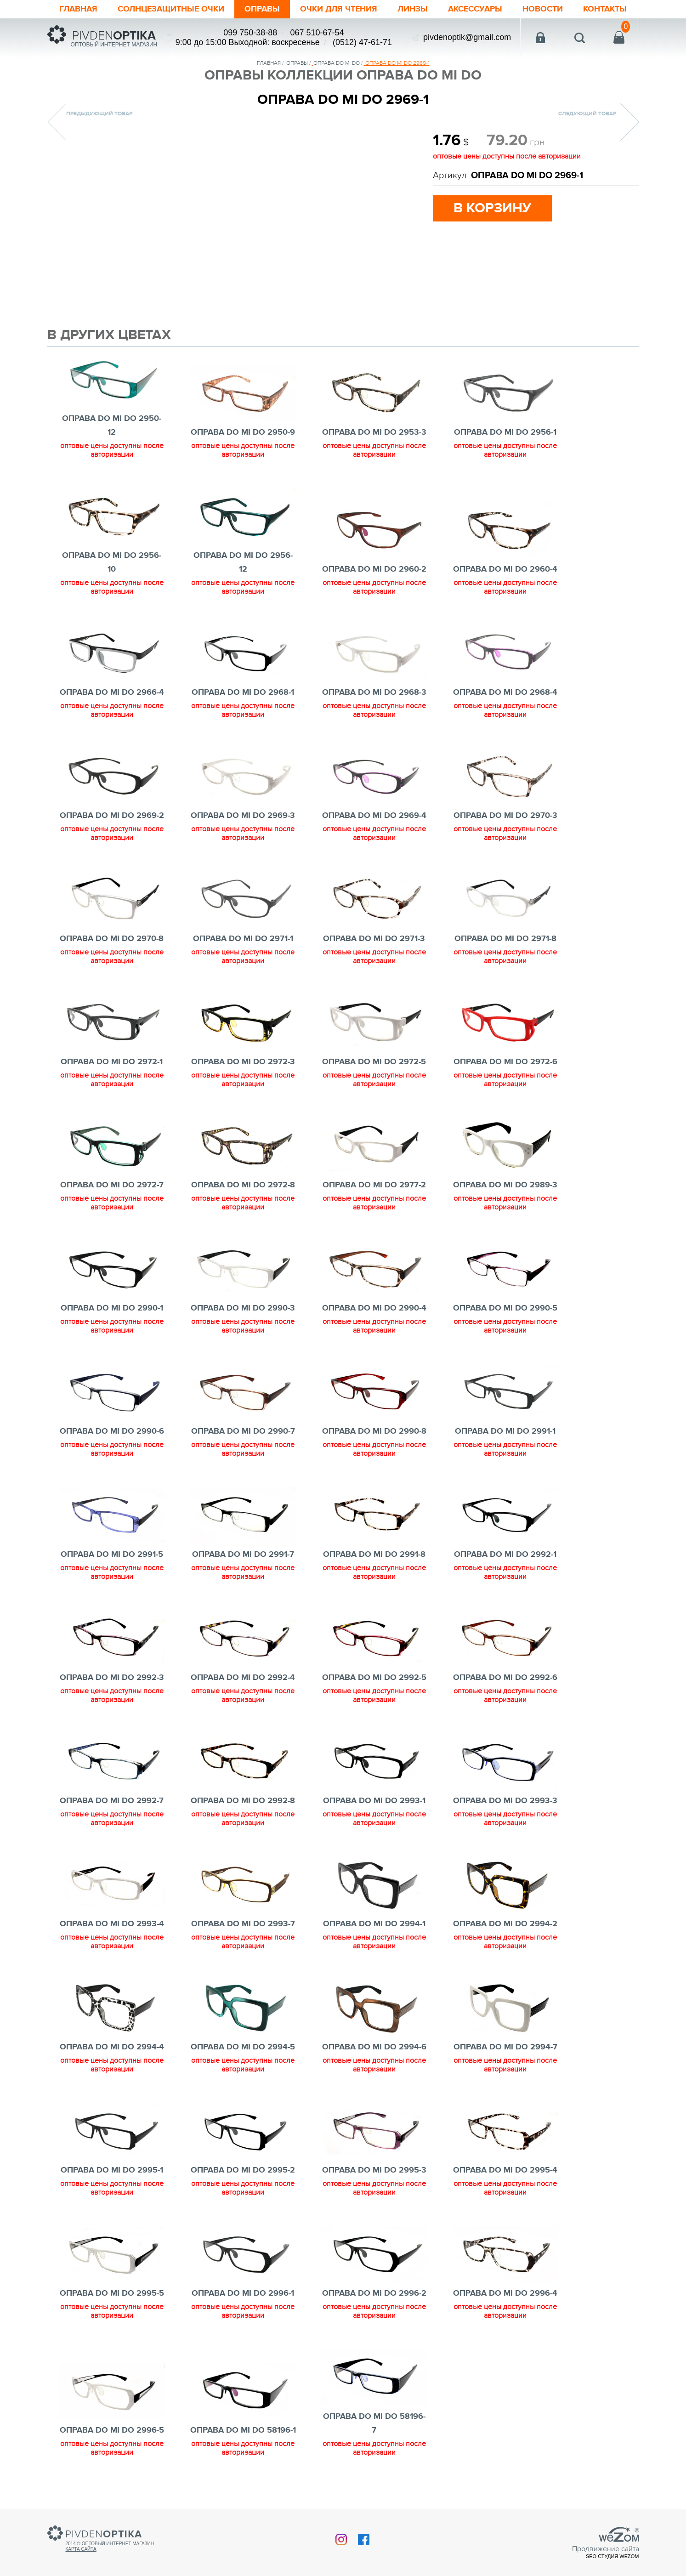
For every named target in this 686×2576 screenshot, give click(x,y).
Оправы (262, 9)
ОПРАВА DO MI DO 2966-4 (112, 692)
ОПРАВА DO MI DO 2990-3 (243, 1308)
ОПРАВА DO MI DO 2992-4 (243, 1678)
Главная (78, 9)
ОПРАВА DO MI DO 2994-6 (374, 2047)
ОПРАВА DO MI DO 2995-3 (374, 2170)
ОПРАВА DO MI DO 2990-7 (243, 1431)
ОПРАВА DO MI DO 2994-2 (505, 1924)
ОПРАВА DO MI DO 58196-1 (243, 2430)
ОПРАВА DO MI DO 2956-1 (505, 432)
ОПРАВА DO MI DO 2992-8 (243, 1801)
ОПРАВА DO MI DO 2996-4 (505, 2293)
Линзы (412, 9)
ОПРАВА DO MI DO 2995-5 (112, 2293)
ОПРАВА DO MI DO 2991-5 (112, 1554)
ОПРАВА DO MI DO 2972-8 (243, 1185)
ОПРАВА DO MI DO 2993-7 (243, 1924)
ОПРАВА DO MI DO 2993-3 (505, 1801)
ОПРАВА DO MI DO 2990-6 (112, 1431)
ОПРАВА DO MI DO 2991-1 (505, 1431)
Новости (542, 9)
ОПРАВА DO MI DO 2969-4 (374, 816)
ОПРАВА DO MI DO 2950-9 (243, 432)
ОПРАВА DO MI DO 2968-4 (505, 692)
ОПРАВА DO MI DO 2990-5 (505, 1308)
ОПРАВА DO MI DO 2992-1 (505, 1554)
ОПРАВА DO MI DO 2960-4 (505, 569)
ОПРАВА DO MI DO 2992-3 (112, 1678)
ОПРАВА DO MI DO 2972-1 (112, 1062)
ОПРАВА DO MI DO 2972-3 (243, 1062)
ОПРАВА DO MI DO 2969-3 (243, 816)
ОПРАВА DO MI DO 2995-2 (243, 2170)
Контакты (605, 9)
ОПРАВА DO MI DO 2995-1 (112, 2170)
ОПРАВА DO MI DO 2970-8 (112, 939)
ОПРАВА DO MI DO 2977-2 (374, 1185)
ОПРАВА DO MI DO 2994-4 (112, 2047)
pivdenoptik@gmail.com (467, 37)
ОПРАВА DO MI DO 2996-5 (112, 2430)
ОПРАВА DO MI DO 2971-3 (374, 939)
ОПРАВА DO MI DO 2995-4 (505, 2170)
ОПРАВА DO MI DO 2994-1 (374, 1924)
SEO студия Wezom (612, 2556)
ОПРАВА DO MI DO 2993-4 (112, 1924)
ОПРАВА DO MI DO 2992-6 (505, 1678)
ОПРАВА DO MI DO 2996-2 (374, 2293)
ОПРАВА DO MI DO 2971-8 (505, 939)
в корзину (492, 208)
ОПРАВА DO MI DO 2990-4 (374, 1308)
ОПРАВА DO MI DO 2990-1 (112, 1308)
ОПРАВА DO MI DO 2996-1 (243, 2293)
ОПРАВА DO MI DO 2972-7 (112, 1185)
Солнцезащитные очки (171, 9)
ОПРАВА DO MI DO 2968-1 (243, 692)
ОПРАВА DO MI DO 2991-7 (243, 1554)
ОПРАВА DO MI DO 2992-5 (374, 1678)
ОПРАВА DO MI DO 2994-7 (505, 2047)
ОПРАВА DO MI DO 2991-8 (374, 1554)
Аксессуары (475, 9)
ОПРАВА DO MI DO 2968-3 (374, 692)
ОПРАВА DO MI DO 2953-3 (374, 432)
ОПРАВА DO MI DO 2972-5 (374, 1062)
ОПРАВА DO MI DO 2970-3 (505, 816)
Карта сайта (81, 2549)
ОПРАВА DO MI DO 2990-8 (374, 1431)
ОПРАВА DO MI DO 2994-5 (243, 2047)
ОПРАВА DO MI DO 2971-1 (243, 939)
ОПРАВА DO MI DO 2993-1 (374, 1801)
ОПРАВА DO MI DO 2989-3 (505, 1185)
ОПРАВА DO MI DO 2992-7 (112, 1801)
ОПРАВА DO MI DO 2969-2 (112, 816)
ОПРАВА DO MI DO (336, 63)
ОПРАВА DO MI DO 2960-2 (374, 569)
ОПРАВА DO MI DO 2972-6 (505, 1062)
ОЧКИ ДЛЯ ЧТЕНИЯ (338, 9)
